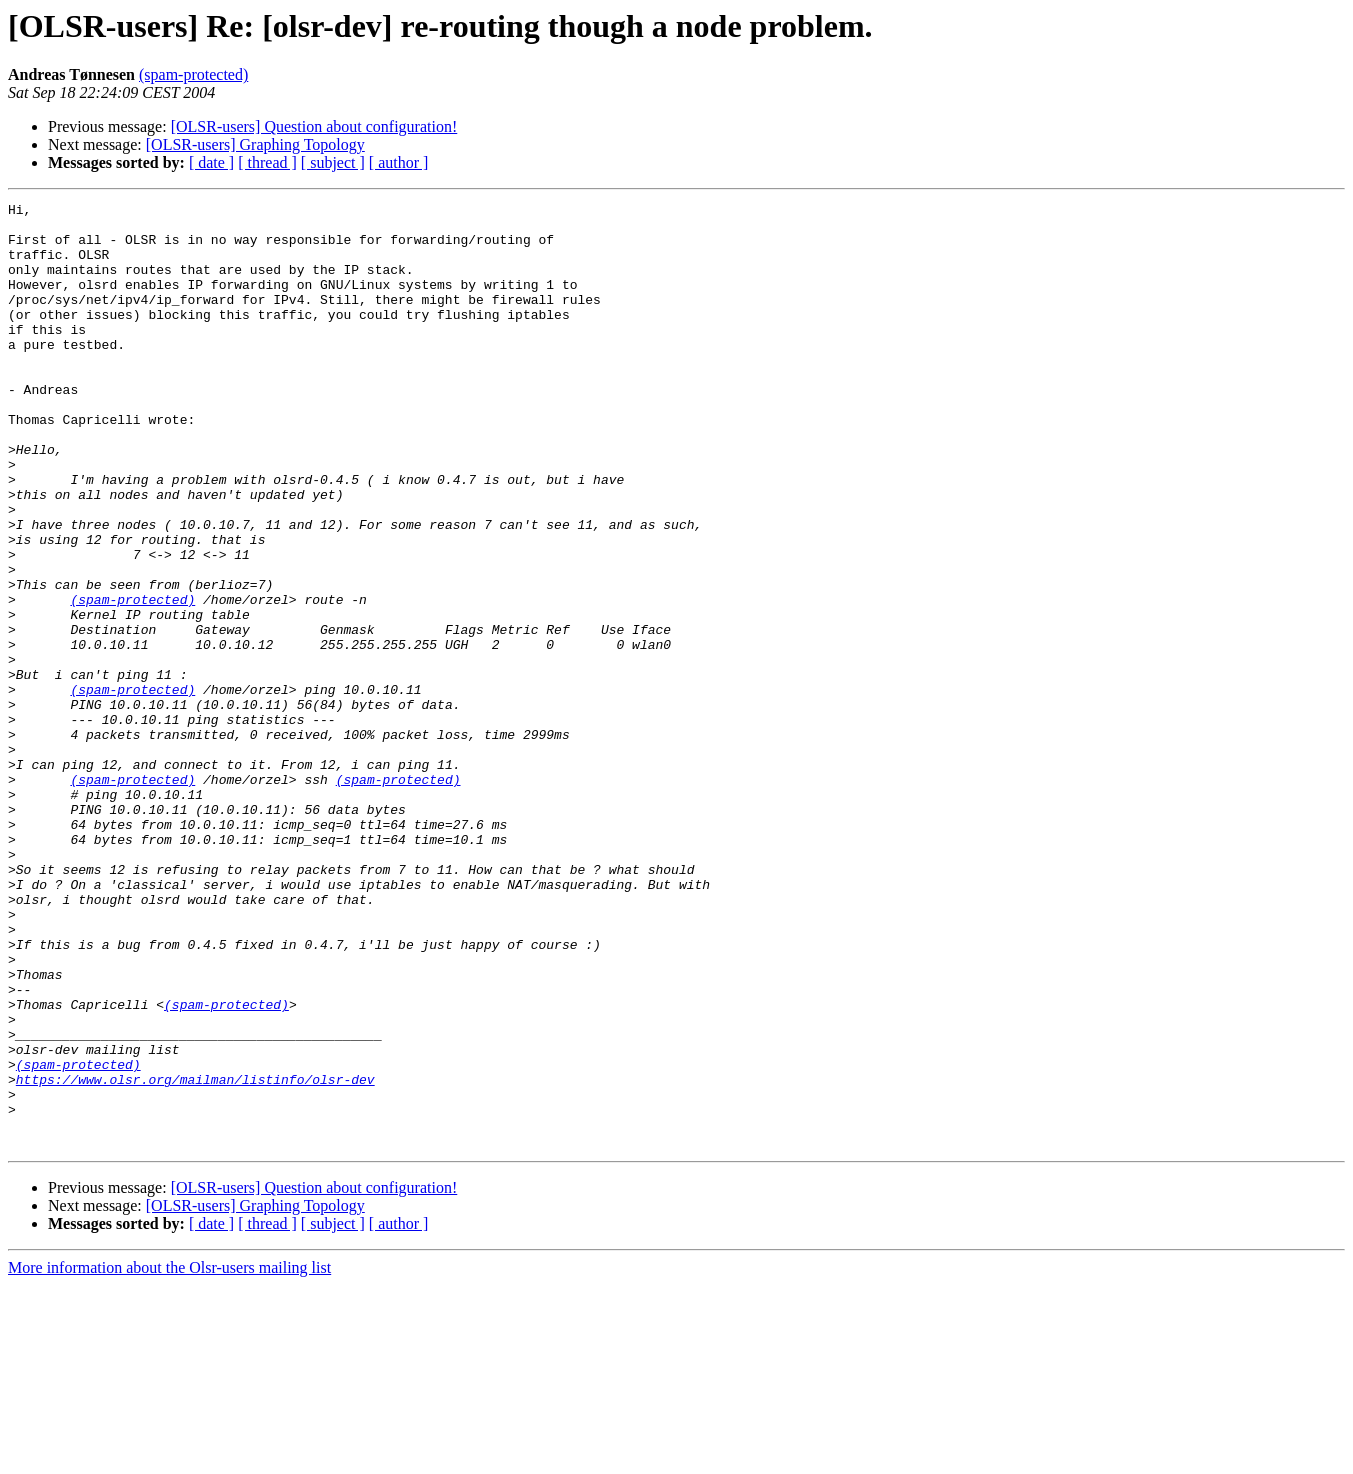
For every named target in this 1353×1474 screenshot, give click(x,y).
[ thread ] (267, 162)
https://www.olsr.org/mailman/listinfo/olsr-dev (195, 1256)
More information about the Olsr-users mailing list (169, 1456)
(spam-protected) (193, 74)
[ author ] (399, 162)
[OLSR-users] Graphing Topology (255, 144)
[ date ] (211, 162)
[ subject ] (333, 162)
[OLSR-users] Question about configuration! (314, 126)
